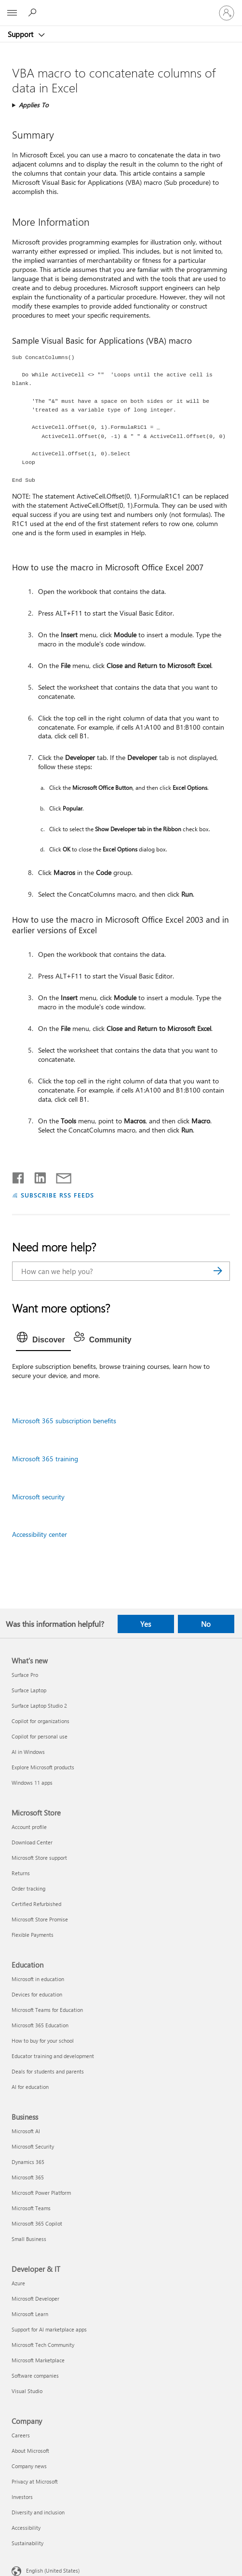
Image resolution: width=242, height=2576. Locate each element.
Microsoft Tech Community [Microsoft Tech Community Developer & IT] (43, 2344)
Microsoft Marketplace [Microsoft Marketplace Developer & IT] (38, 2360)
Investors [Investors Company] (22, 2496)
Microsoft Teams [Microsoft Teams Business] (31, 2208)
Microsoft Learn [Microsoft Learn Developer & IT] (30, 2314)
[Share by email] (59, 1175)
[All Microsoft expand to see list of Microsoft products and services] (12, 13)
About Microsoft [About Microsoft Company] (30, 2450)
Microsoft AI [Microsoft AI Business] (26, 2131)
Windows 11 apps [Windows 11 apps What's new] (32, 1782)
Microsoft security (38, 1496)
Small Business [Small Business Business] (29, 2238)
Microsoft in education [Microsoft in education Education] (38, 1979)
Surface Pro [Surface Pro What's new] (25, 1674)
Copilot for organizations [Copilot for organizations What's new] (40, 1721)
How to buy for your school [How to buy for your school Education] (43, 2040)
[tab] (43, 1340)
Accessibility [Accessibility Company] (26, 2527)
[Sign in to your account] (226, 13)
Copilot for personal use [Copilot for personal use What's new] (39, 1736)
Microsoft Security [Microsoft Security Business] (33, 2146)
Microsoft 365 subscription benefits (64, 1420)
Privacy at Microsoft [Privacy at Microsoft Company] (35, 2481)
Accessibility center (39, 1534)
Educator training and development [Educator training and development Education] (53, 2056)
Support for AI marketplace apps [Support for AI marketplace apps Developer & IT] (49, 2329)
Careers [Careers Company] (21, 2435)
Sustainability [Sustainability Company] (27, 2543)
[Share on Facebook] (19, 1175)
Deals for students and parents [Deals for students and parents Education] (48, 2071)
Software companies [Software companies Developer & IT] (35, 2375)
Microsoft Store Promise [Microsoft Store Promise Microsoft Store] (40, 1919)
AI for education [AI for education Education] (30, 2086)
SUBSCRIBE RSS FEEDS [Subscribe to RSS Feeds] (57, 1195)
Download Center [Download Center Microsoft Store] (32, 1842)
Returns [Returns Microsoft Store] (21, 1873)
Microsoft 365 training (45, 1458)
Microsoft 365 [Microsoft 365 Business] (28, 2177)
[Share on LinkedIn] (36, 1175)
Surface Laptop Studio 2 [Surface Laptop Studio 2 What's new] (39, 1705)
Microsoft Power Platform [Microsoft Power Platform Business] (41, 2192)
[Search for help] (34, 12)
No (206, 1624)
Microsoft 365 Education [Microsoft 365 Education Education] (40, 2025)
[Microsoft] (120, 7)
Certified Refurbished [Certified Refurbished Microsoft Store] (36, 1903)
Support (21, 34)
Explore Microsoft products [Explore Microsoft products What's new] (43, 1767)
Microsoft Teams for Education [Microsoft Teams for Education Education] (47, 2009)
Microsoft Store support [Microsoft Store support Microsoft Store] (39, 1857)
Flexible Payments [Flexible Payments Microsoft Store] (33, 1934)
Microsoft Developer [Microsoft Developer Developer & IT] (35, 2298)
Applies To (34, 105)
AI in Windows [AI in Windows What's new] (28, 1751)
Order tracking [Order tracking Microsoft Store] (28, 1888)
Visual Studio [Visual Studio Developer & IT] (27, 2391)
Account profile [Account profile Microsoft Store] (29, 1826)
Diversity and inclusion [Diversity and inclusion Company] (38, 2512)
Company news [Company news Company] (29, 2466)
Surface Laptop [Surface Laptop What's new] (29, 1690)
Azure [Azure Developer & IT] (18, 2283)
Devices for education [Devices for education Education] (37, 1994)
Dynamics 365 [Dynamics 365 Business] (28, 2161)
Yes (145, 1624)
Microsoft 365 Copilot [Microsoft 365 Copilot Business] (37, 2223)
